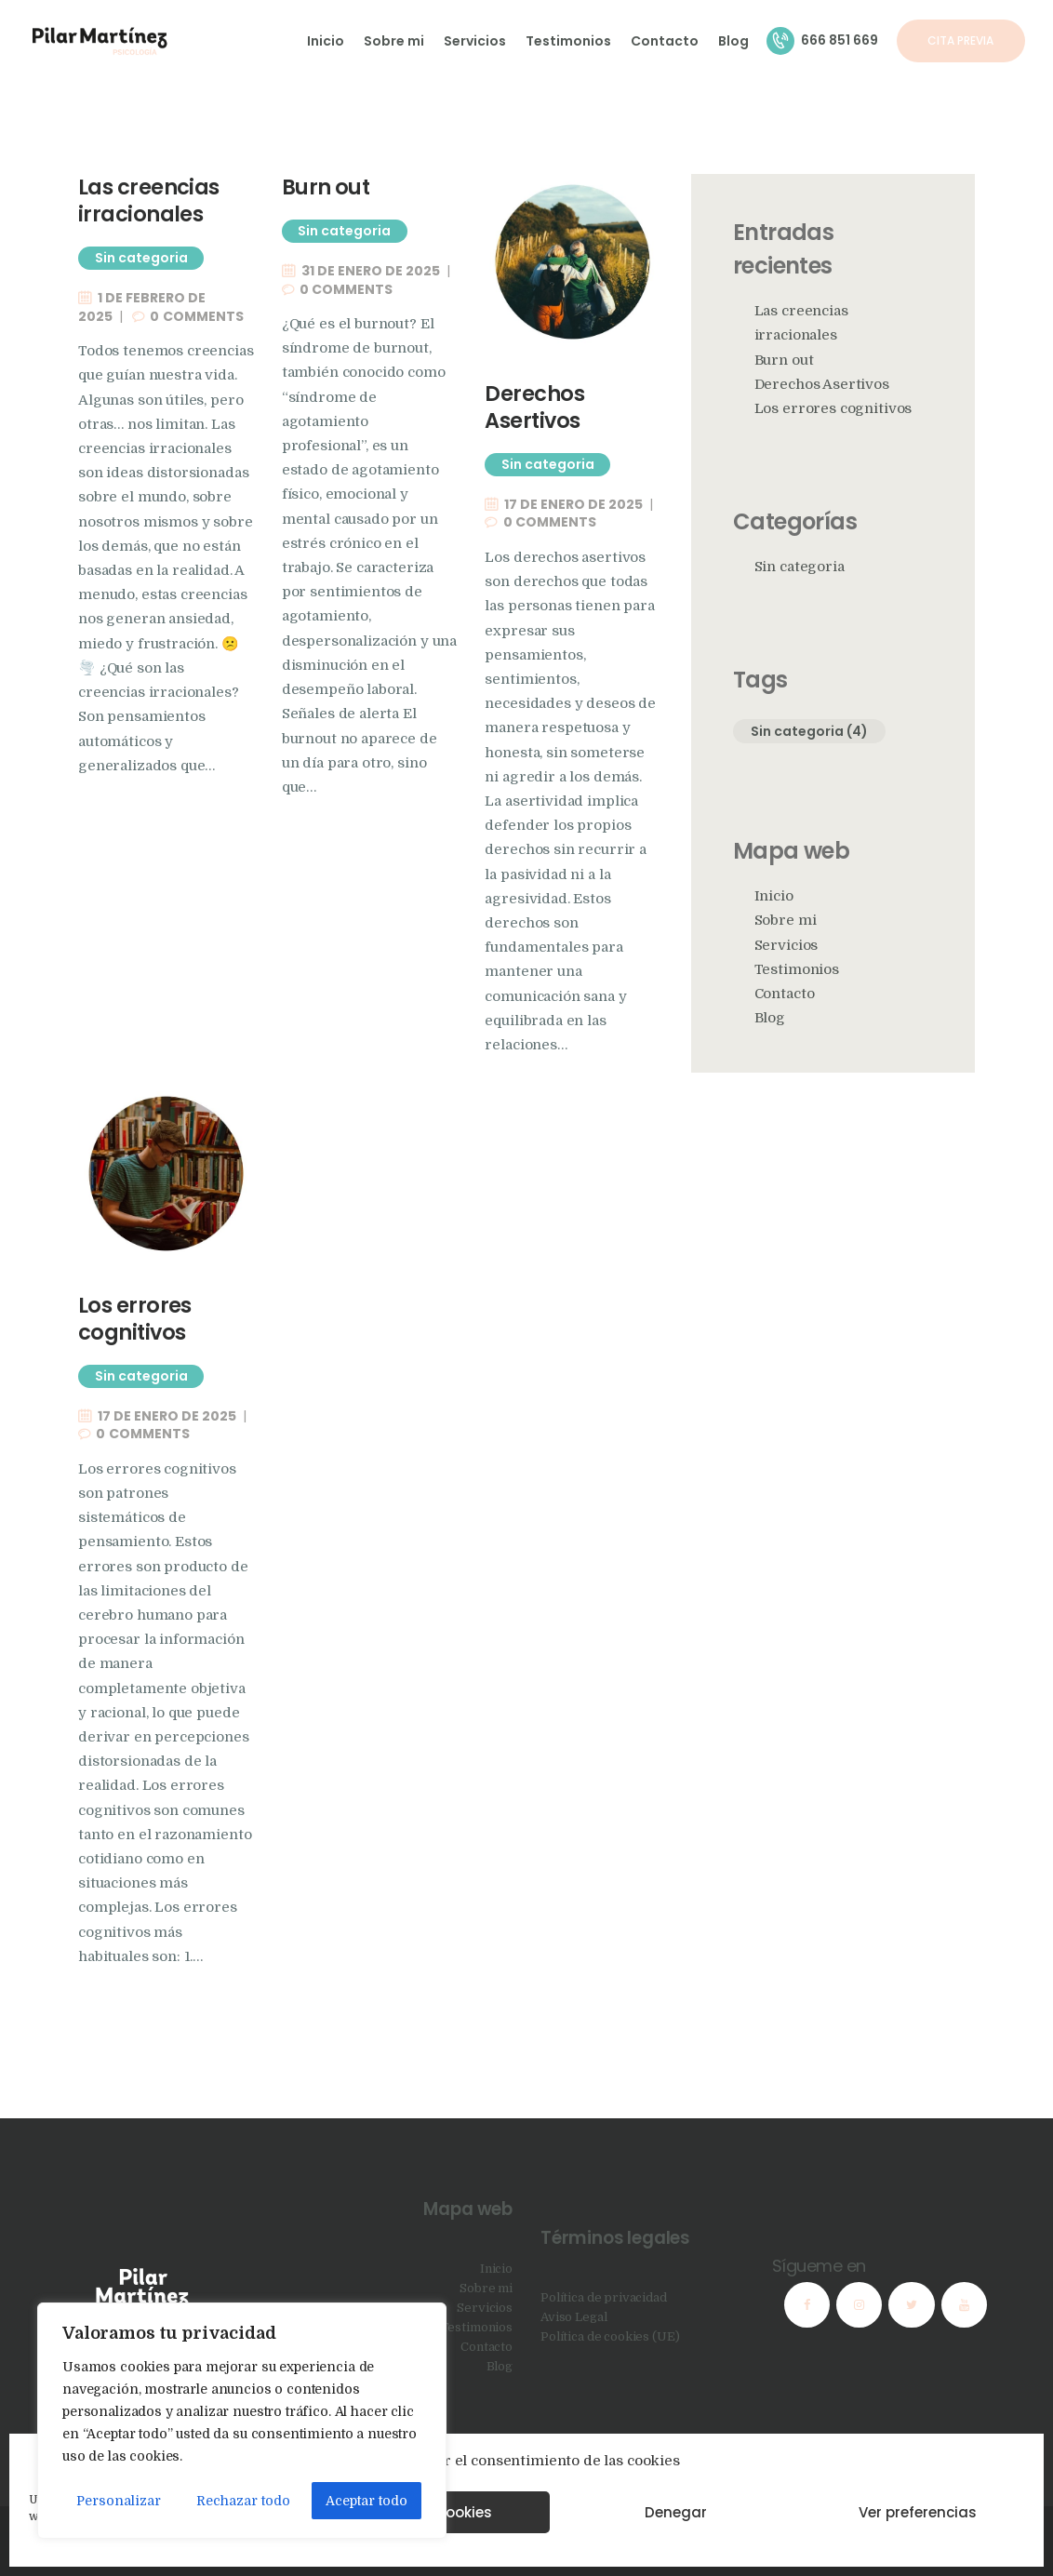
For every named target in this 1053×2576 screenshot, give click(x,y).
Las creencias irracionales (149, 201)
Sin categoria (141, 257)
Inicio (773, 896)
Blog (769, 1018)
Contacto (784, 994)
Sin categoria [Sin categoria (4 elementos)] (809, 731)
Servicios (786, 946)
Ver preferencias (918, 2512)
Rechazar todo (243, 2500)
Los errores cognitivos (135, 1319)
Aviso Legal (573, 2317)
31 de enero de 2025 (370, 270)
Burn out (326, 187)
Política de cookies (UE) (609, 2336)
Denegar (676, 2512)
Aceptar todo (366, 2500)
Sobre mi (785, 920)
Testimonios (796, 970)
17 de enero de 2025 (573, 504)
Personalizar (118, 2500)
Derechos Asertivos (534, 407)
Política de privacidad (603, 2297)
